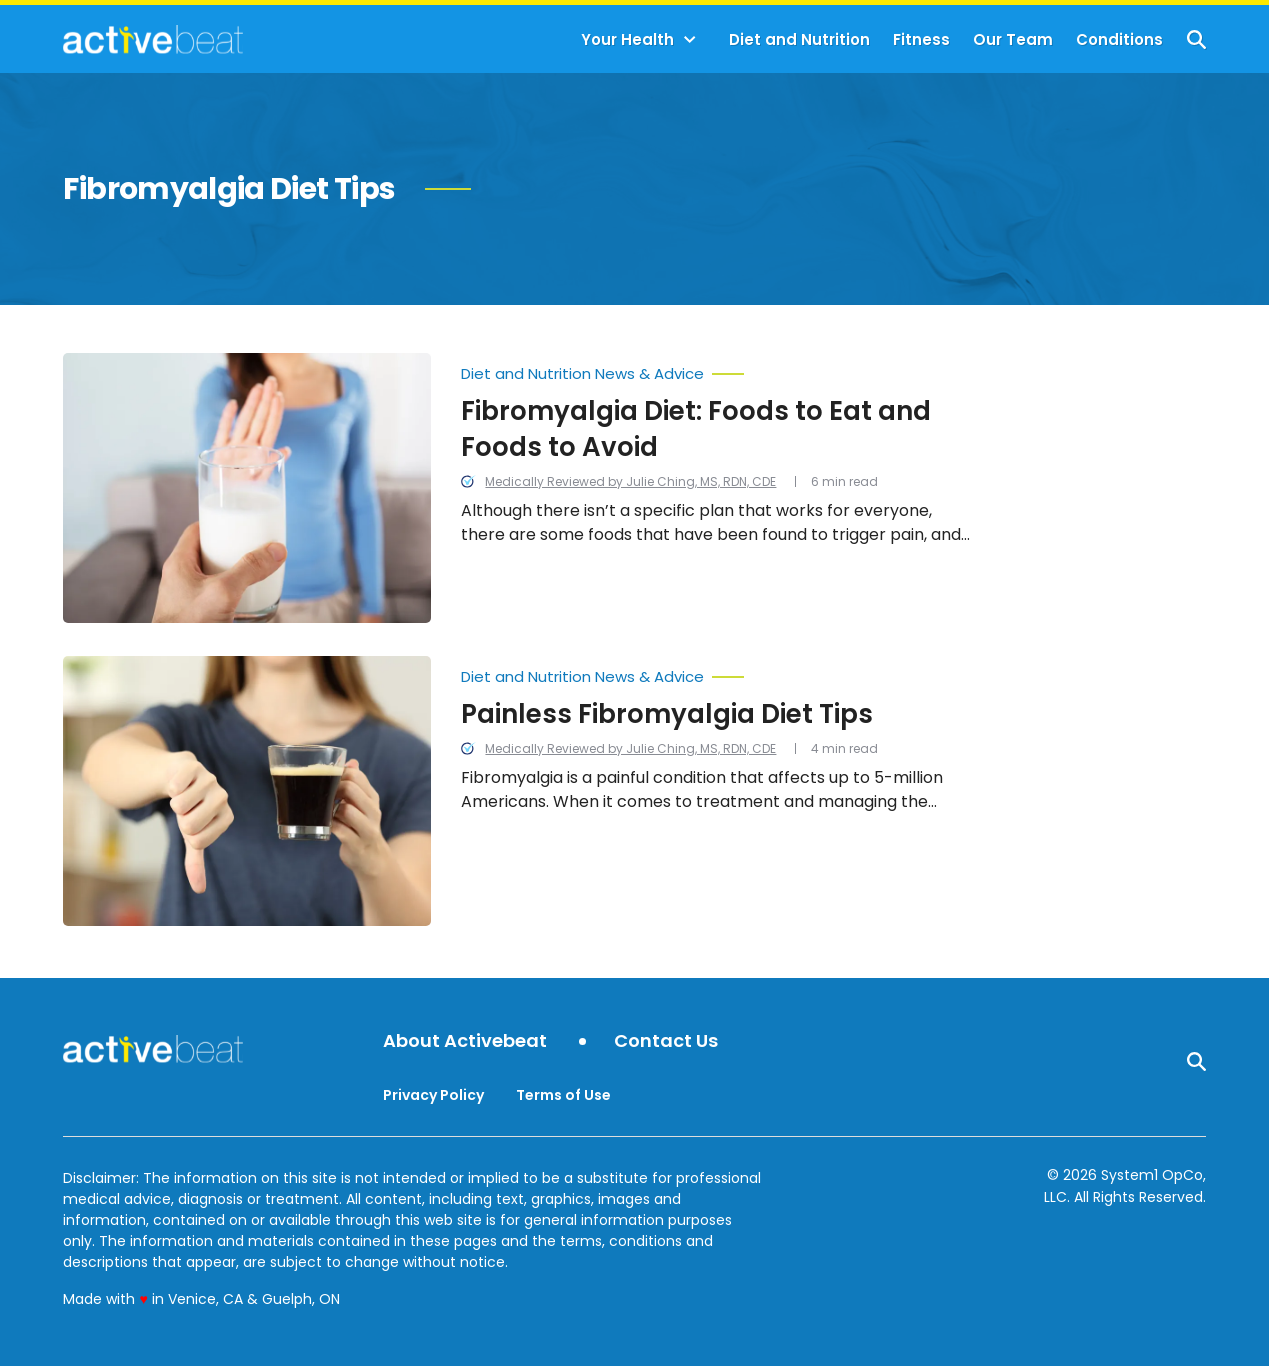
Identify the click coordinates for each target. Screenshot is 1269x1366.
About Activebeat (465, 1041)
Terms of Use (563, 1095)
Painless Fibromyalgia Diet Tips (667, 714)
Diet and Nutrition (799, 39)
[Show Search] (1196, 39)
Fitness (921, 39)
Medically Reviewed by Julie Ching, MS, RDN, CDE (630, 481)
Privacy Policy (433, 1095)
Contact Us (666, 1041)
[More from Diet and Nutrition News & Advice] (719, 369)
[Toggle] (690, 40)
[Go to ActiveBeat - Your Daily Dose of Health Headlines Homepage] (152, 39)
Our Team (1013, 39)
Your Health (627, 39)
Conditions (1119, 39)
